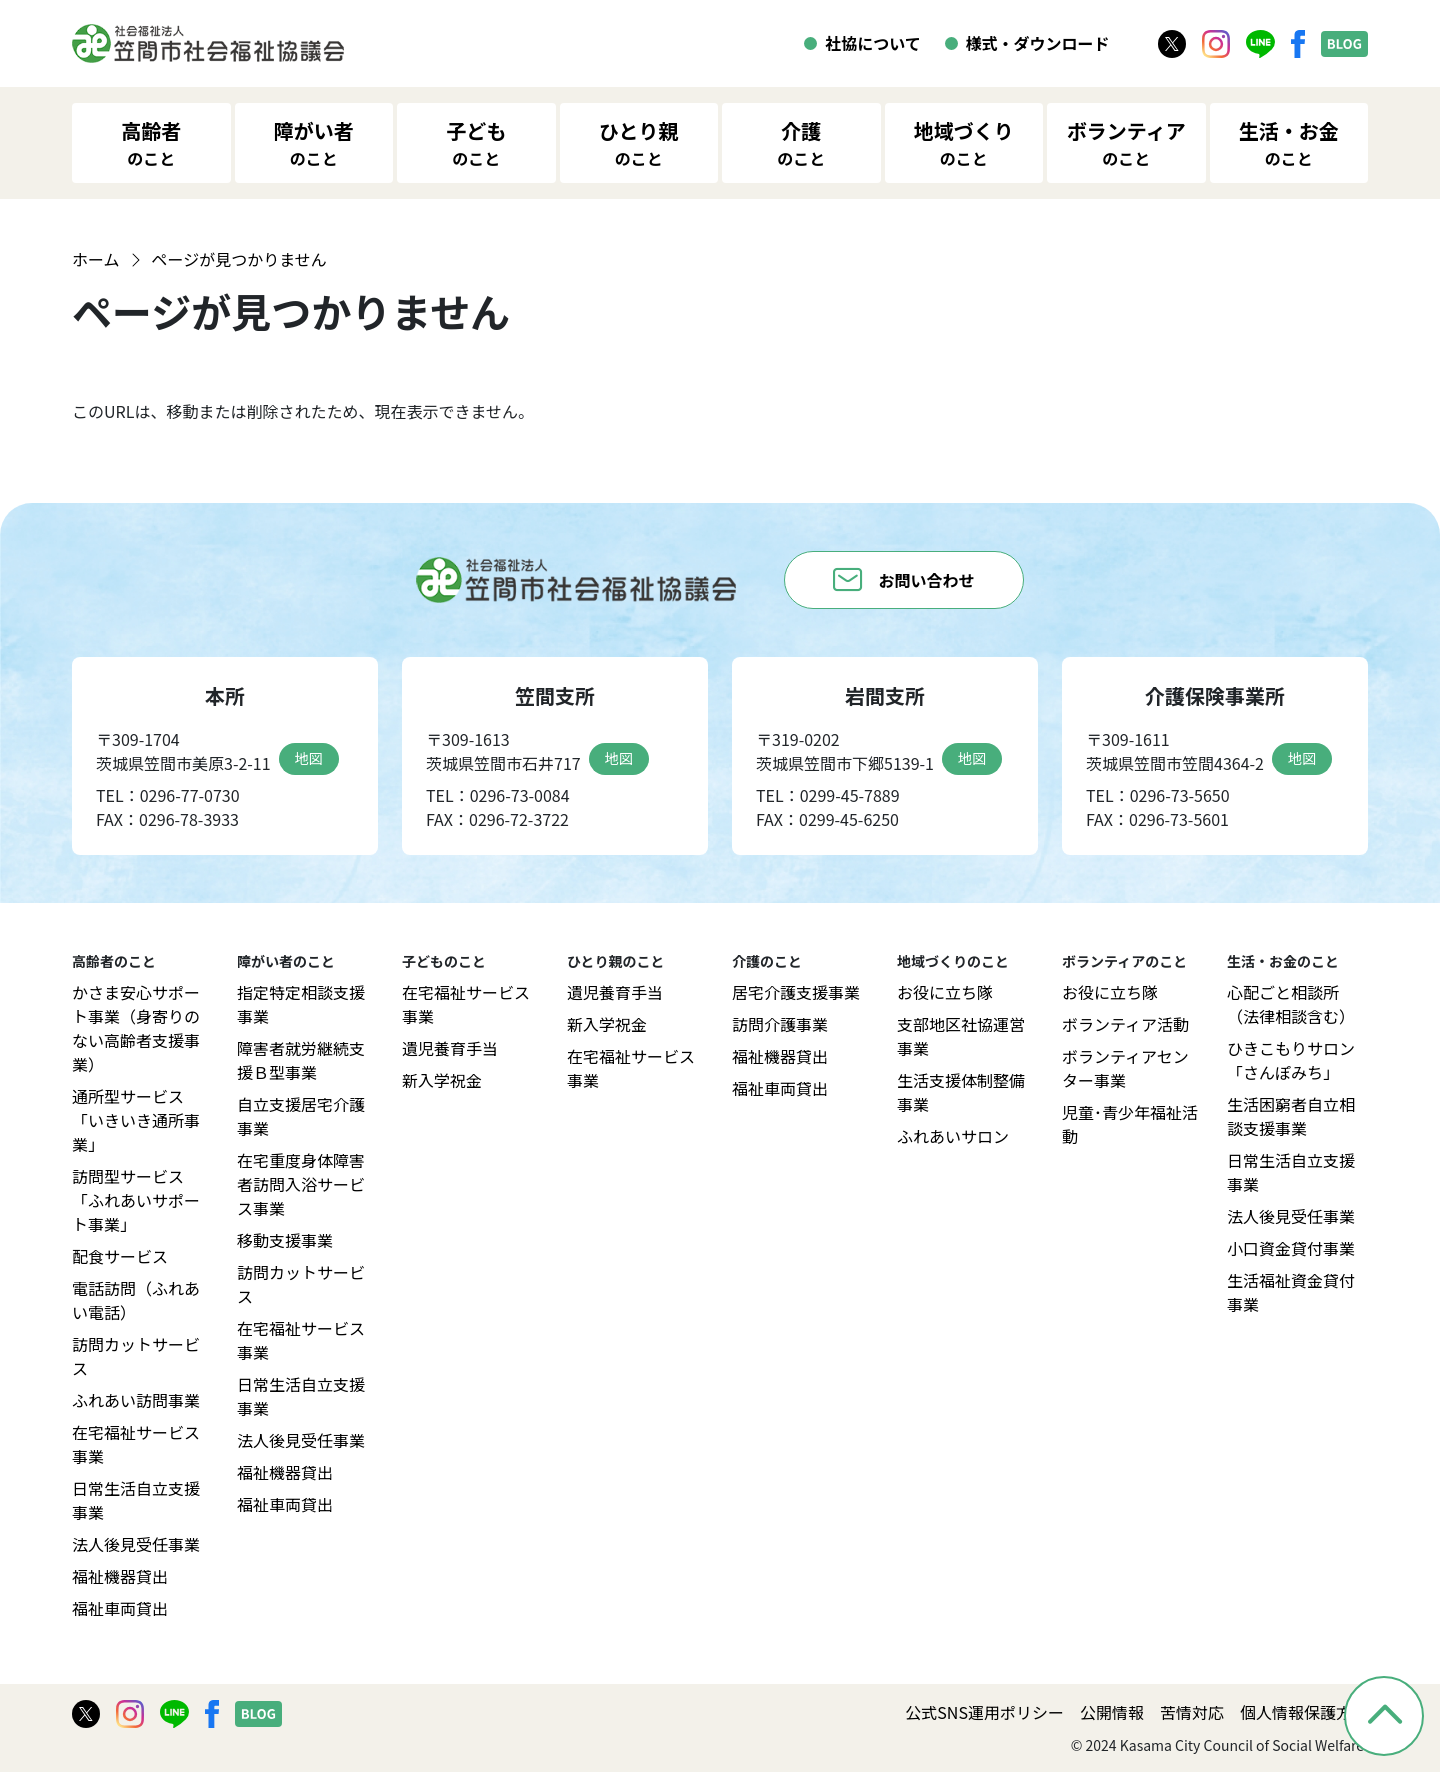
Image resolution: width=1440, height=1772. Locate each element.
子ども (476, 143)
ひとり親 (638, 143)
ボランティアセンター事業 (1125, 1068)
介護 (801, 143)
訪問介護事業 (780, 1024)
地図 (309, 758)
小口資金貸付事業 (1291, 1248)
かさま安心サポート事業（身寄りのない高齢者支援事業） (136, 1028)
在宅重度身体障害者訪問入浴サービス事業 (301, 1184)
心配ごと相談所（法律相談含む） (1291, 1004)
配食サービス (120, 1256)
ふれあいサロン (953, 1136)
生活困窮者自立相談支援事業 (1291, 1116)
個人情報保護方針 (1304, 1712)
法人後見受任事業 (136, 1544)
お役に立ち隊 (945, 992)
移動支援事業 (285, 1240)
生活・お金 (1289, 143)
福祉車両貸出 (120, 1608)
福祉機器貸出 (120, 1576)
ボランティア (1126, 143)
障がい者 (314, 143)
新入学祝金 (442, 1080)
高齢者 (151, 143)
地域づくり (964, 143)
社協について (873, 43)
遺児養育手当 (450, 1048)
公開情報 (1112, 1712)
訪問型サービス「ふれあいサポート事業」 (136, 1200)
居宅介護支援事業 (796, 992)
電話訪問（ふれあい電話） (136, 1300)
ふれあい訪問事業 (136, 1400)
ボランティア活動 (1125, 1024)
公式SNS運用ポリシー (984, 1712)
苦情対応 (1192, 1712)
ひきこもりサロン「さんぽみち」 (1291, 1060)
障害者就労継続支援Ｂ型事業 (301, 1060)
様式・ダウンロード (1038, 43)
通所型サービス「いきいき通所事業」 (136, 1120)
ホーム (96, 259)
